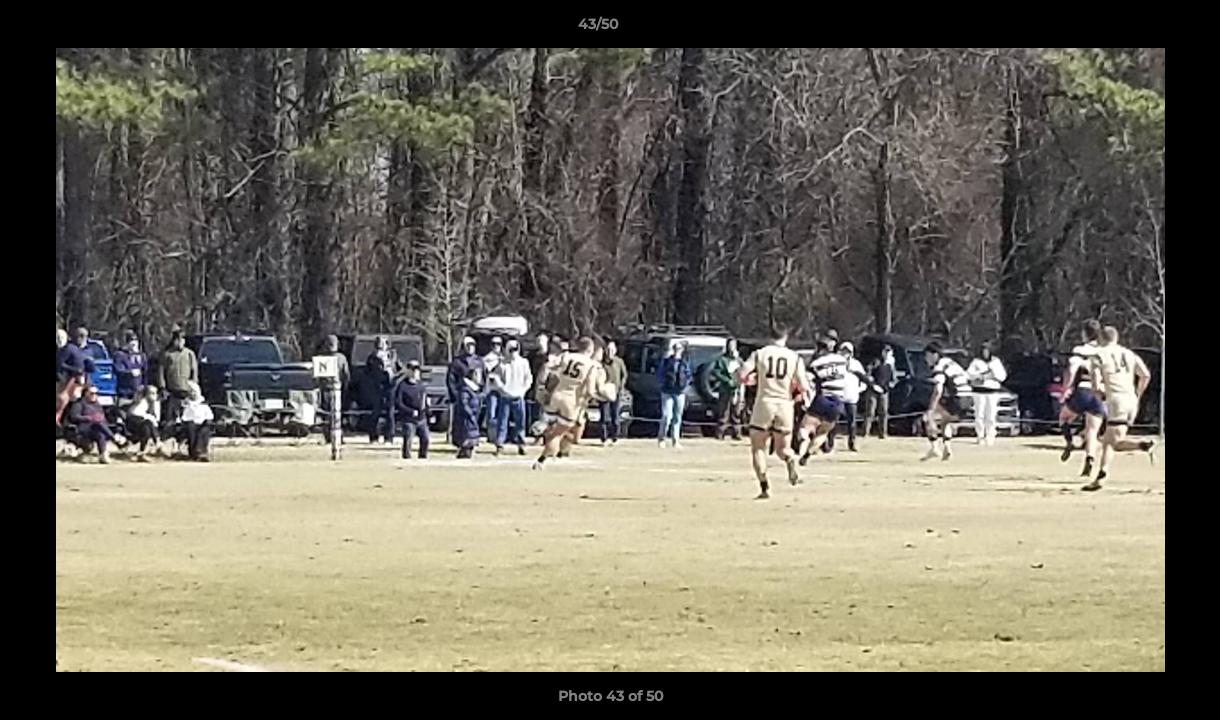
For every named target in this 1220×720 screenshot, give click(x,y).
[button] (1136, 29)
